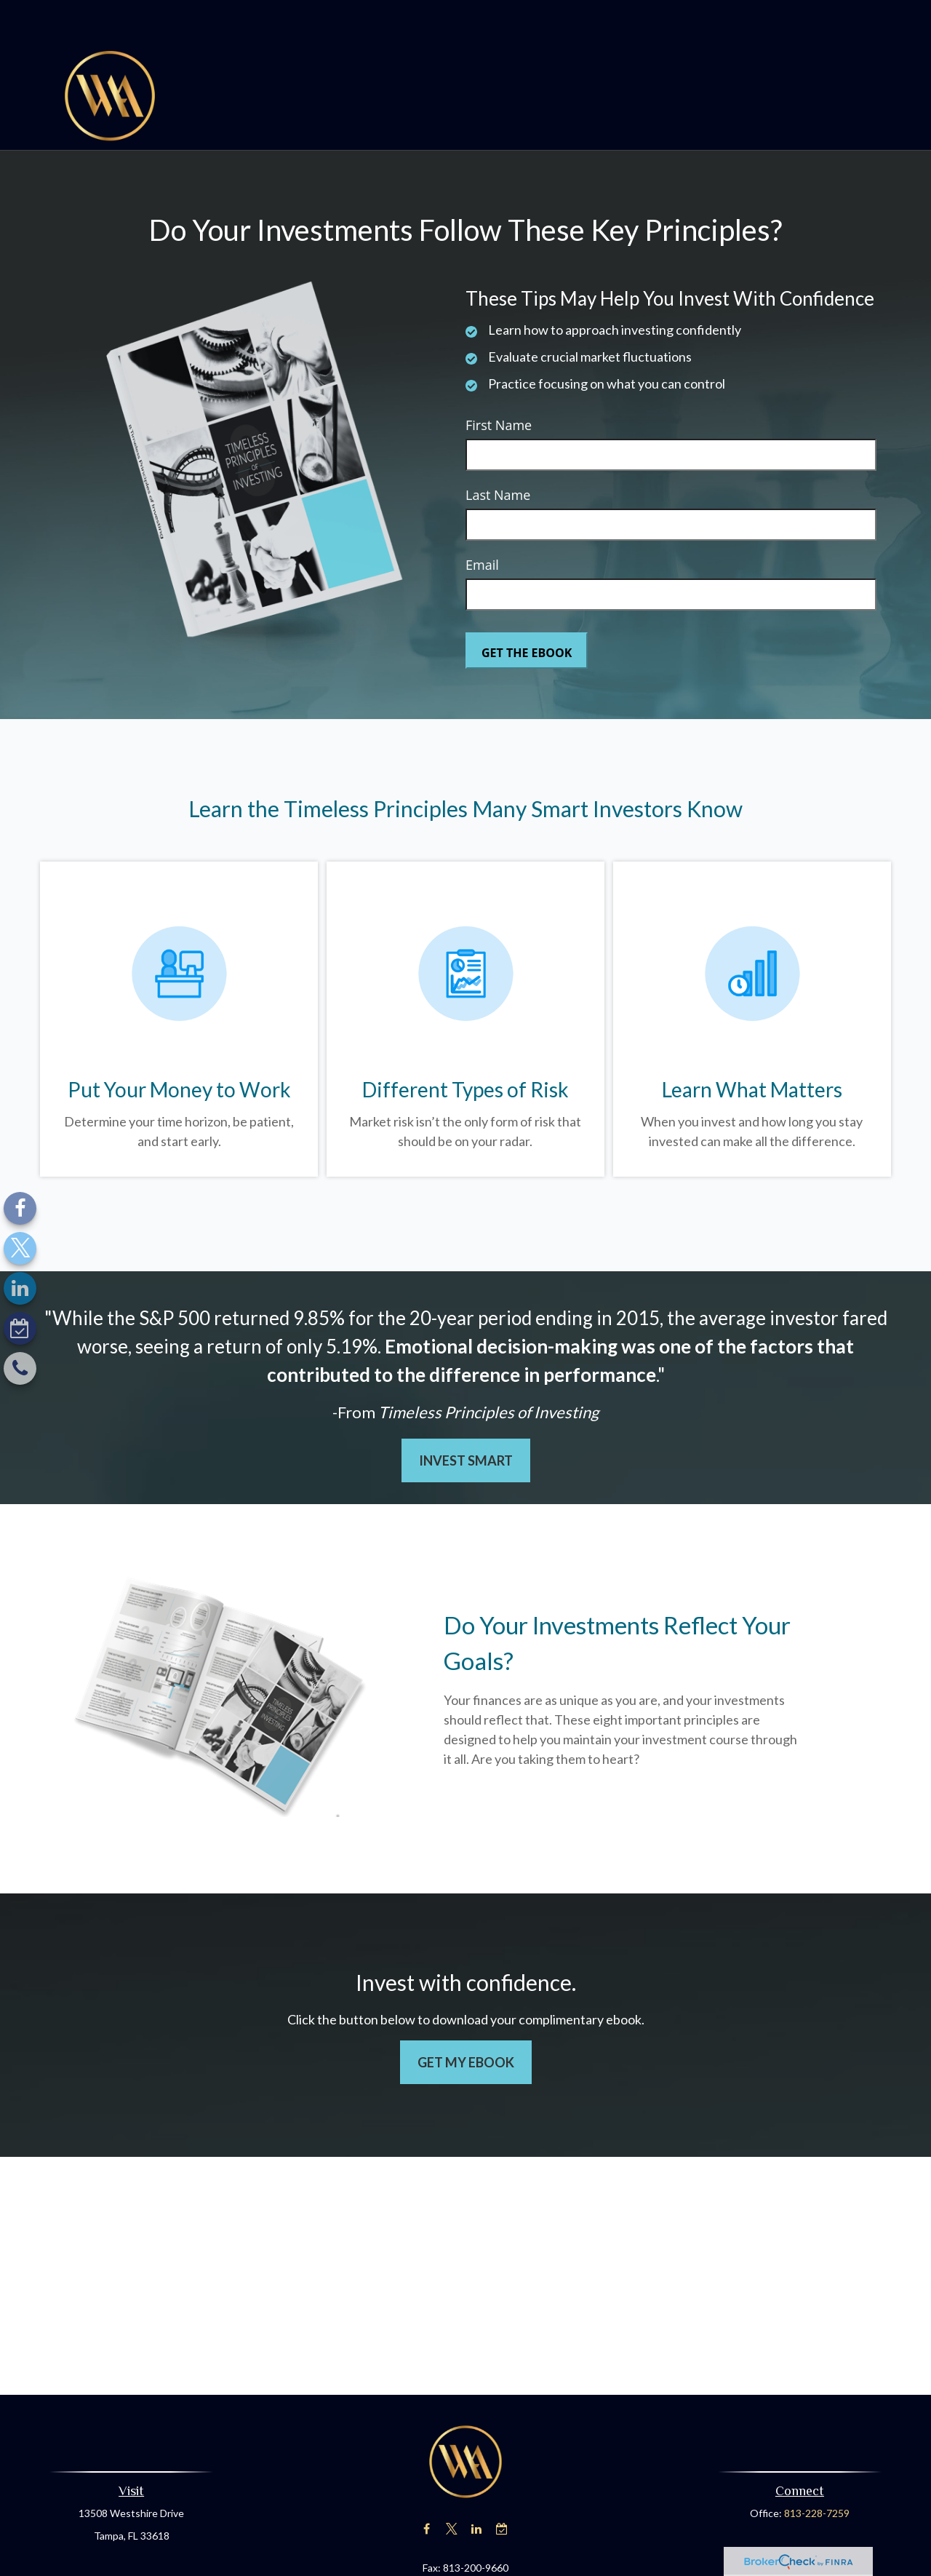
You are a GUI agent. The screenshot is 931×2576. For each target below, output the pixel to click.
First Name (499, 381)
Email (482, 521)
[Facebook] (20, 1208)
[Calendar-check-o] (20, 1328)
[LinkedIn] (20, 1288)
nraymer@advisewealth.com (466, 2549)
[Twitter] (20, 1248)
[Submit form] (527, 607)
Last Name (498, 451)
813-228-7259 (817, 2469)
